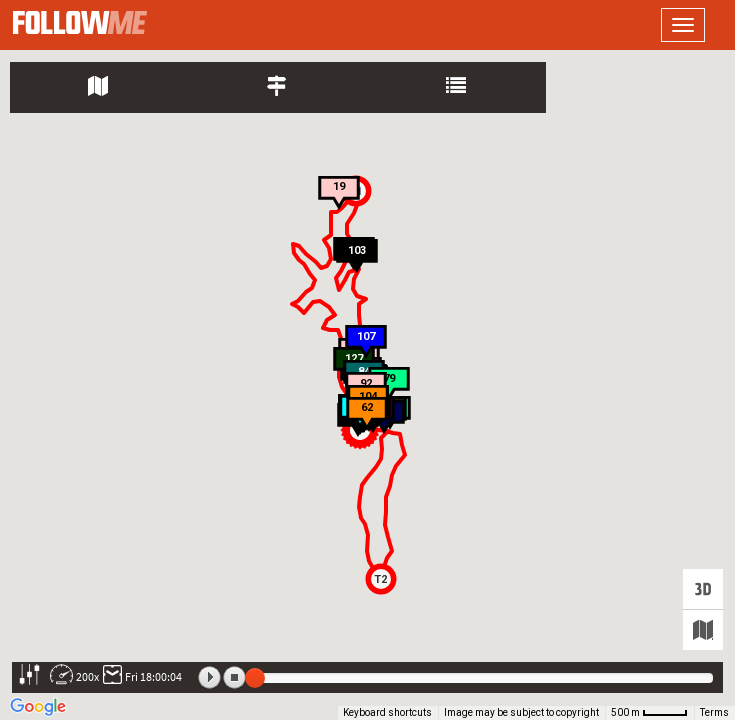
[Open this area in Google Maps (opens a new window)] (38, 707)
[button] (381, 579)
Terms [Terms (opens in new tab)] (714, 712)
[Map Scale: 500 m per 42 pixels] (649, 713)
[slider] (255, 678)
